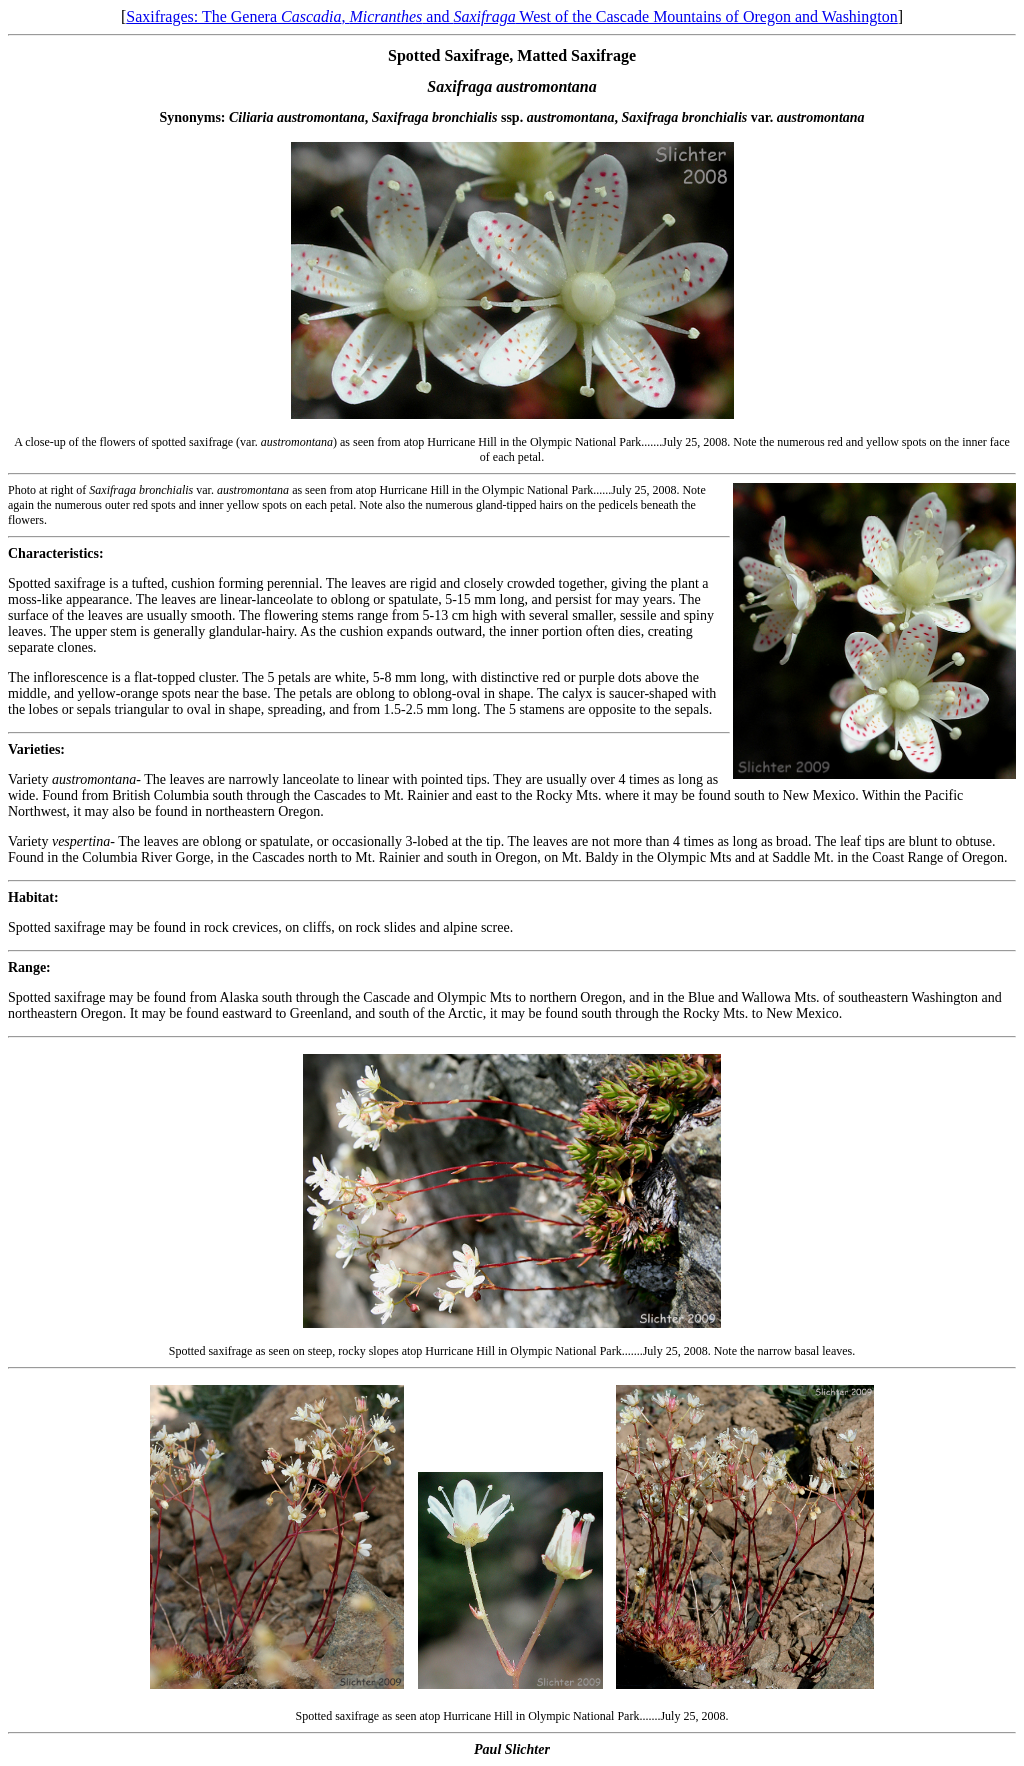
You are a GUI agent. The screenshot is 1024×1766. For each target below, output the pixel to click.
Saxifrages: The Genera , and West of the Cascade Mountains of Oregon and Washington (512, 16)
